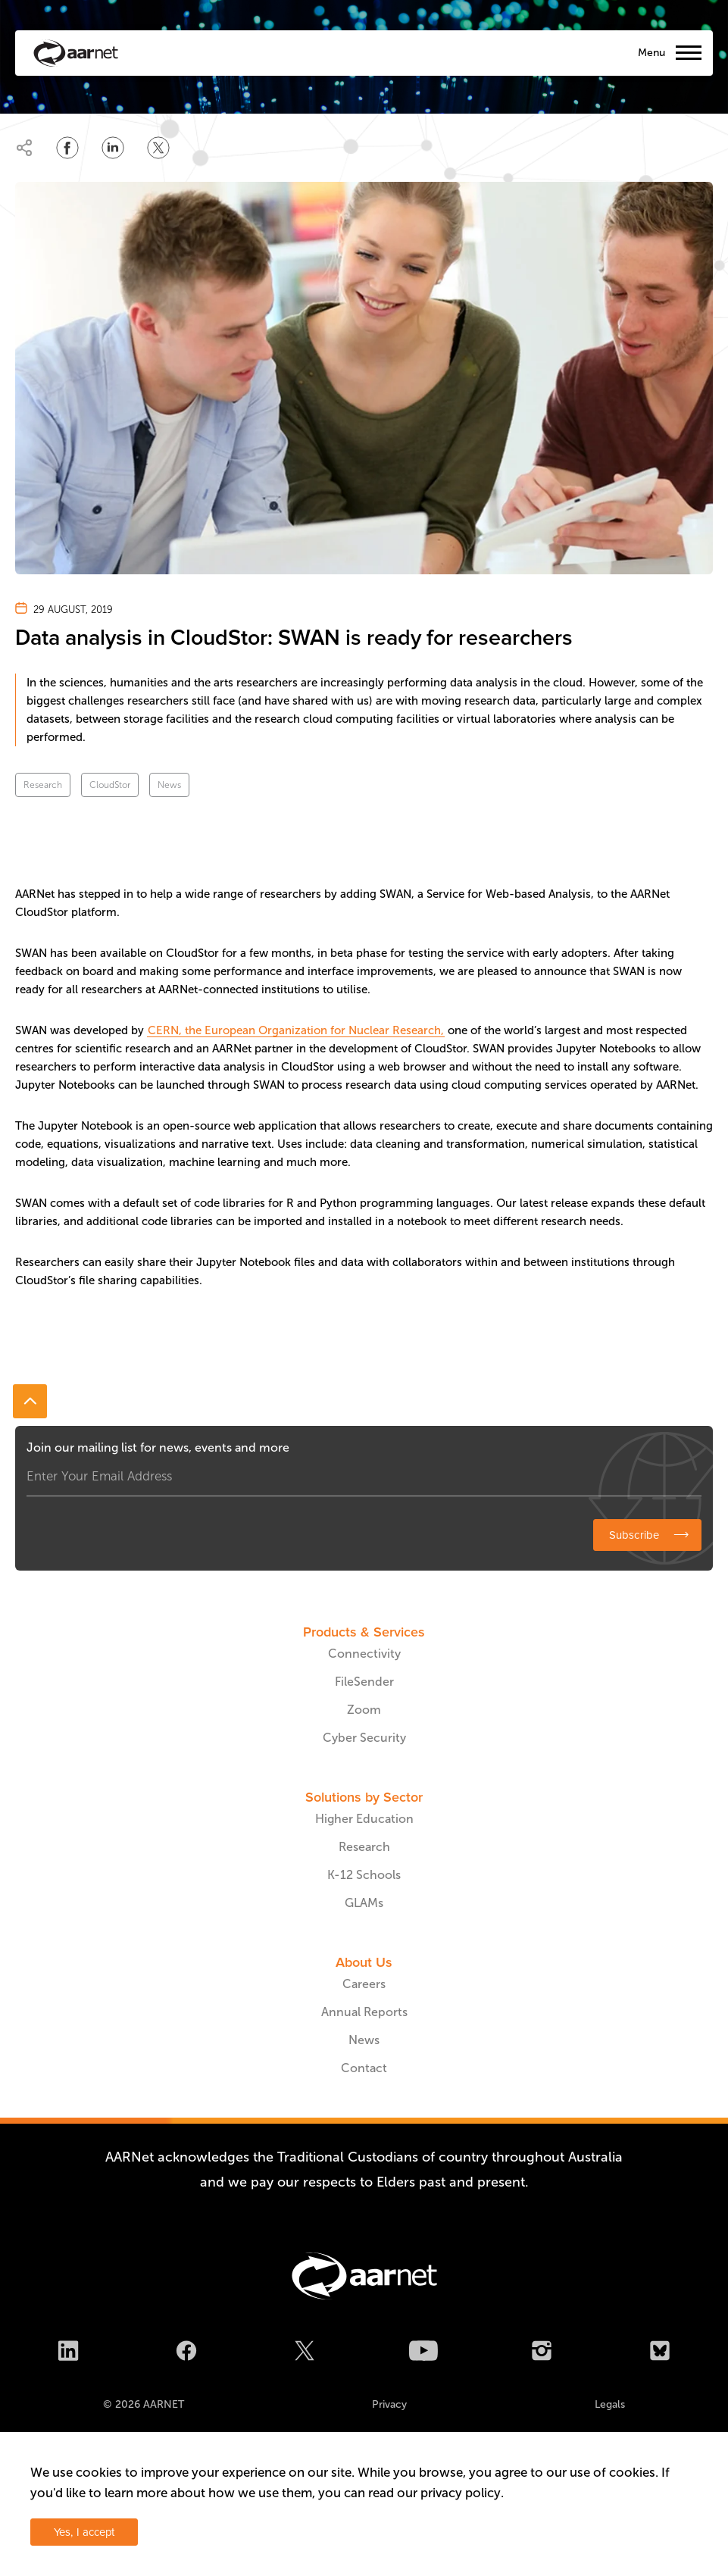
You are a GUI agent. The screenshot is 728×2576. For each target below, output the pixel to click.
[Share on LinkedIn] (113, 147)
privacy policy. (462, 2492)
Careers (364, 1984)
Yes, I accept (84, 2532)
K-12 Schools (364, 1875)
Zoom (364, 1709)
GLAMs (364, 1903)
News (169, 785)
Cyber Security (364, 1737)
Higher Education (364, 1819)
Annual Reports (364, 2012)
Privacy (389, 2404)
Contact (364, 2068)
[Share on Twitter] (158, 147)
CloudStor (109, 785)
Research (42, 785)
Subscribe (634, 1535)
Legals (610, 2404)
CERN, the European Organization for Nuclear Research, (296, 1030)
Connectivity (364, 1653)
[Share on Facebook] (67, 147)
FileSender (364, 1681)
